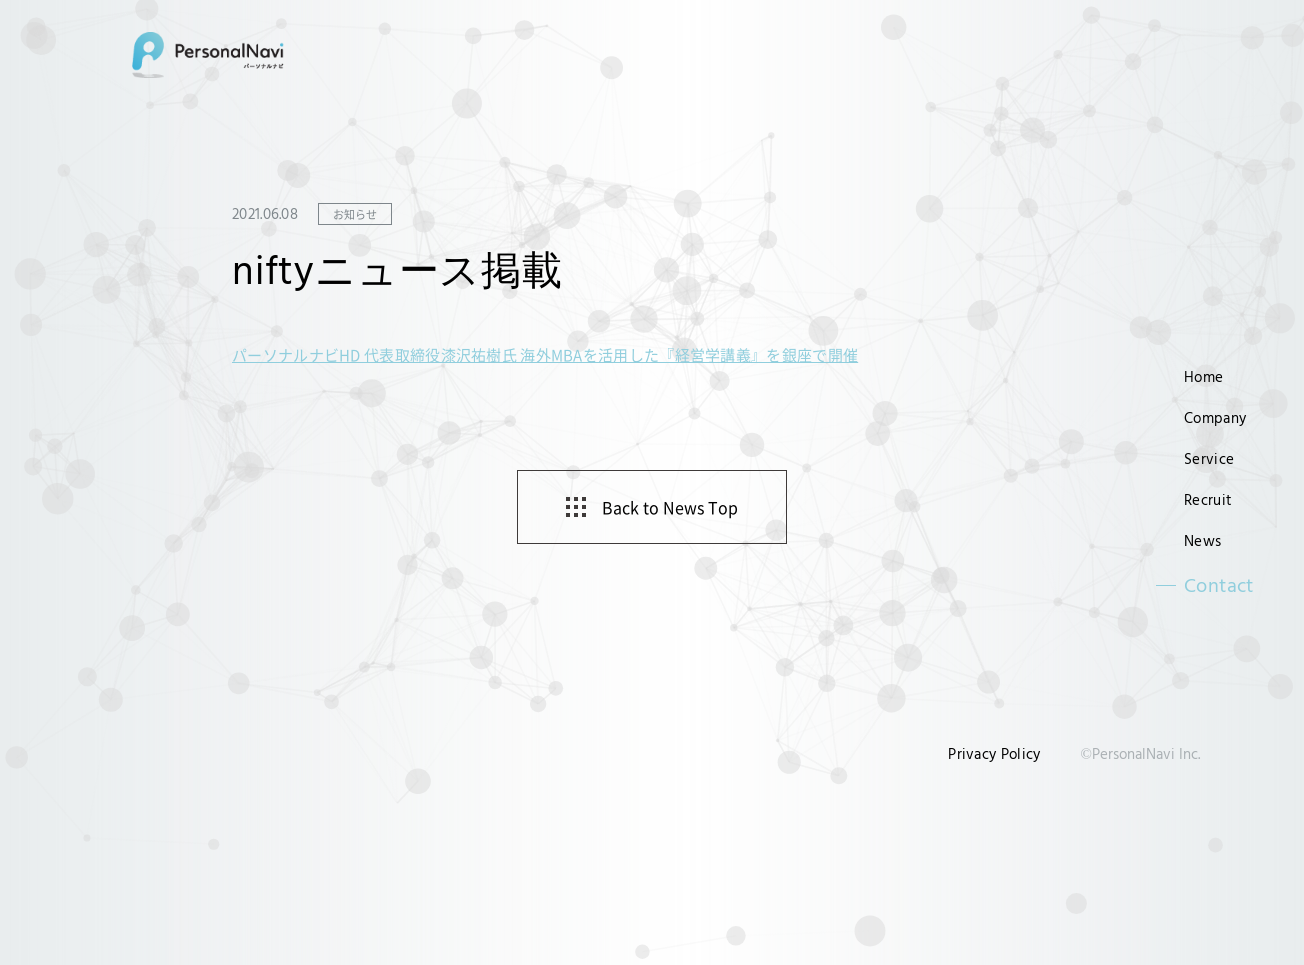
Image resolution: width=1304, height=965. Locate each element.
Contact (1219, 585)
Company (1215, 417)
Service (1209, 458)
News (1202, 540)
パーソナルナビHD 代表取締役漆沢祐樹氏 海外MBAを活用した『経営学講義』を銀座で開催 (545, 354)
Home (1203, 376)
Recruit (1208, 499)
